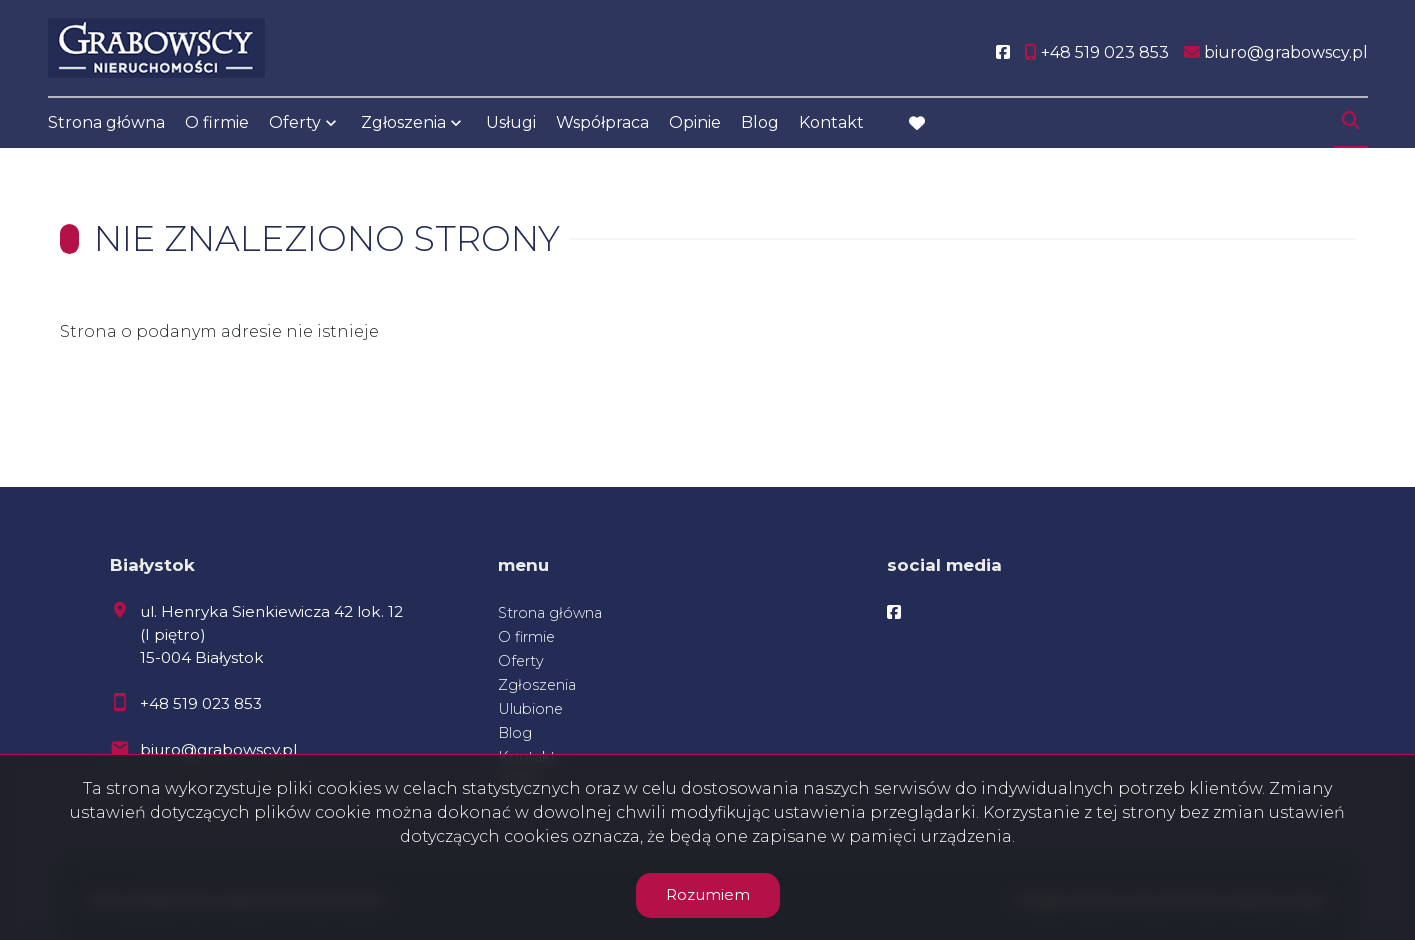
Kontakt (831, 122)
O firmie (217, 122)
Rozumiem (708, 894)
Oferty (295, 122)
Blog (760, 122)
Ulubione (530, 709)
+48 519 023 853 (201, 703)
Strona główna (106, 122)
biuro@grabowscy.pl (218, 749)
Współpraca (602, 122)
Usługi (511, 122)
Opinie (695, 122)
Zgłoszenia (403, 122)
